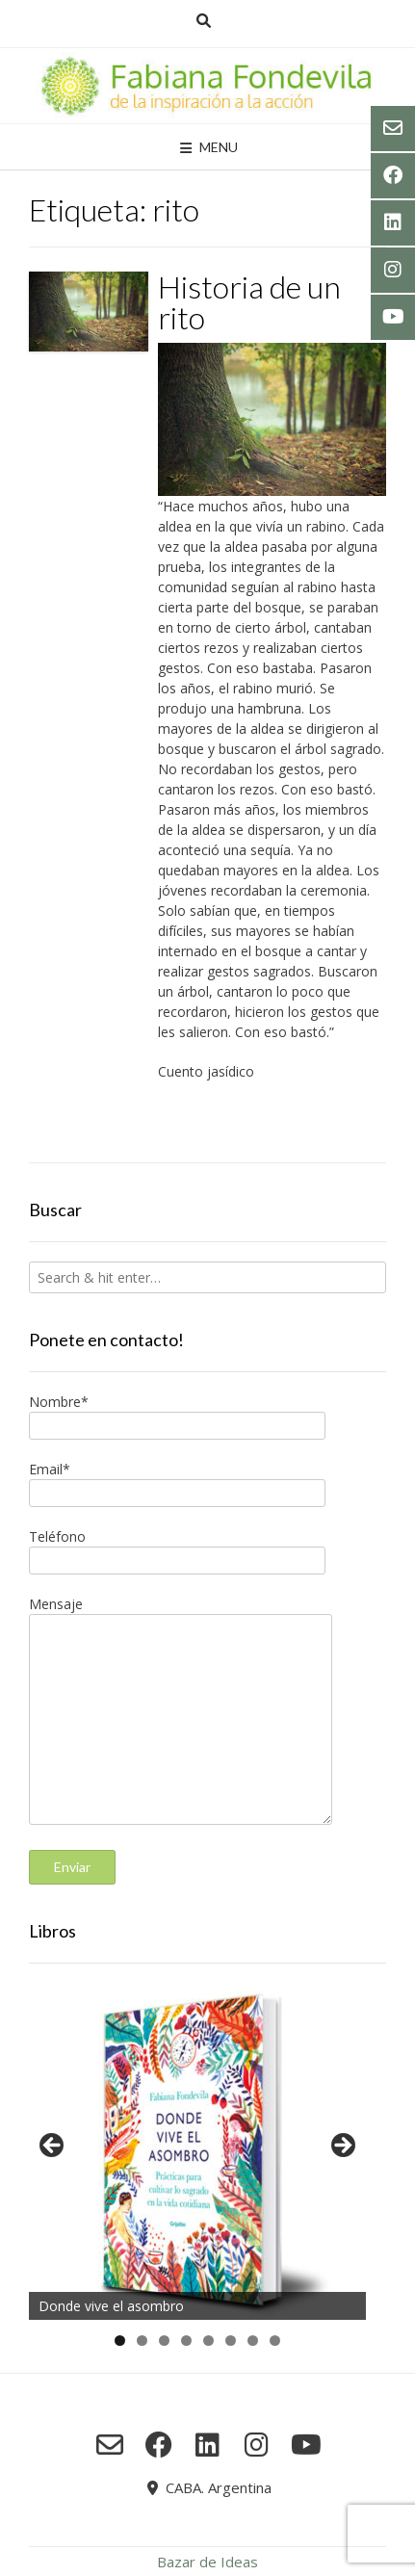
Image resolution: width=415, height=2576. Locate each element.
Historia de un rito (249, 302)
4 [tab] (186, 2340)
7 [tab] (252, 2340)
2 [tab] (142, 2340)
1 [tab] (120, 2340)
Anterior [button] (53, 2146)
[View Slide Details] (197, 2151)
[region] (197, 2151)
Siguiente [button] (341, 2146)
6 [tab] (230, 2340)
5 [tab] (208, 2340)
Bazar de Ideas (207, 2561)
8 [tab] (275, 2340)
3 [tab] (164, 2340)
